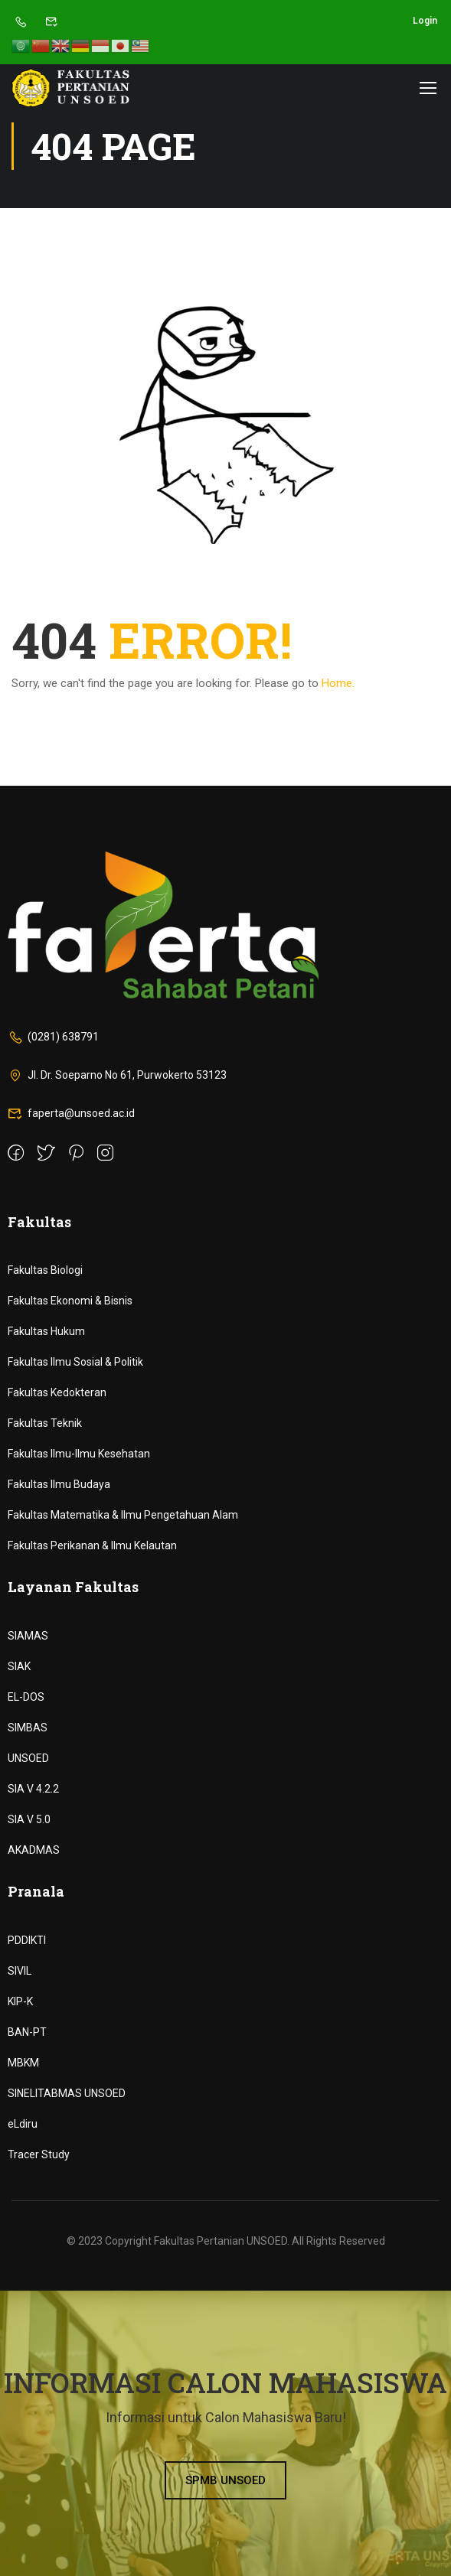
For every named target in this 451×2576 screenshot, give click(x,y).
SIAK (19, 1666)
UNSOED (28, 1758)
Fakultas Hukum (46, 1331)
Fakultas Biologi (45, 1270)
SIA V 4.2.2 (33, 1789)
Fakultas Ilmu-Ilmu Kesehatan (79, 1454)
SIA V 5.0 (29, 1819)
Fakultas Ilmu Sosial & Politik (75, 1362)
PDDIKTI (27, 1940)
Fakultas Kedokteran (57, 1392)
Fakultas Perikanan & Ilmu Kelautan (92, 1545)
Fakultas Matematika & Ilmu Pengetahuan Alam (123, 1515)
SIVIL (19, 1971)
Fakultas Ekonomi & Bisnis (70, 1301)
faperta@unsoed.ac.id (71, 1113)
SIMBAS (27, 1727)
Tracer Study (39, 2154)
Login (425, 20)
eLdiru (23, 2124)
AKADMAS (34, 1850)
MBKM (23, 2063)
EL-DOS (26, 1697)
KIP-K (20, 2001)
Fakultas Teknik (45, 1423)
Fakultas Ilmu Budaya (59, 1484)
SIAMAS (28, 1636)
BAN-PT (27, 2032)
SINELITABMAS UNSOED (67, 2093)
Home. (338, 683)
